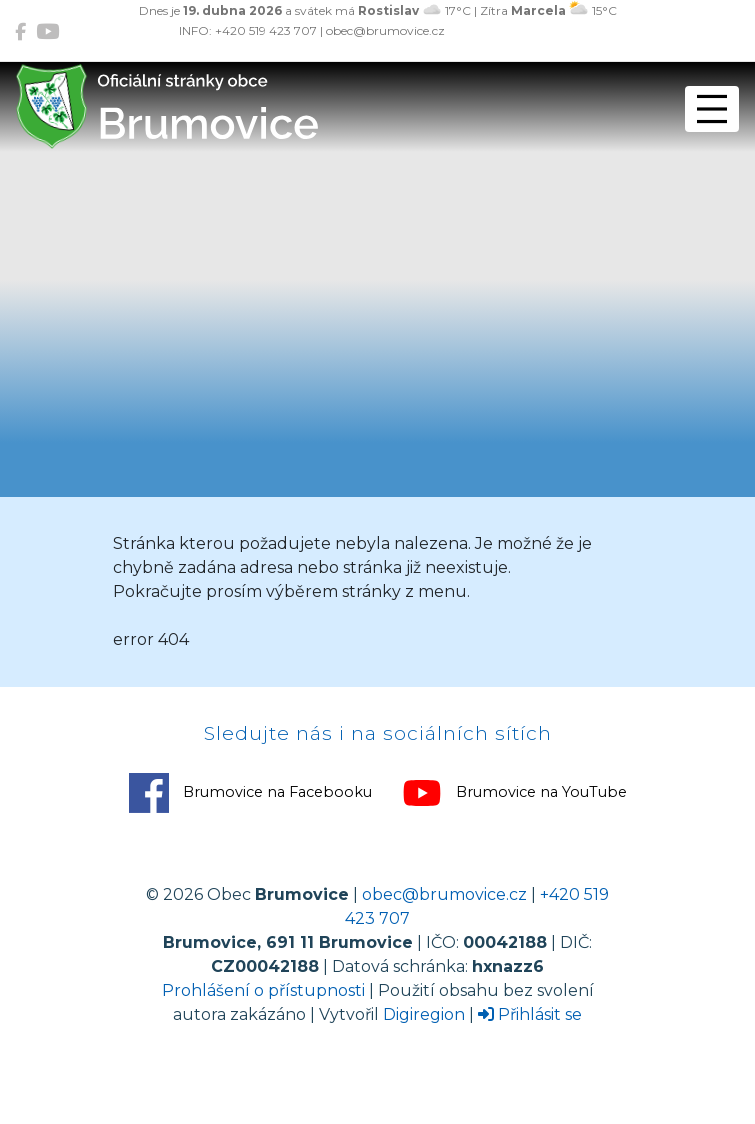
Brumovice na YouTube (514, 793)
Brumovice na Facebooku (250, 793)
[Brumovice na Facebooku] (20, 31)
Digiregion (424, 1014)
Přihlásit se (530, 1014)
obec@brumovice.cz (444, 894)
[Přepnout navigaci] (712, 109)
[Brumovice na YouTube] (47, 31)
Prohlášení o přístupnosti (263, 990)
